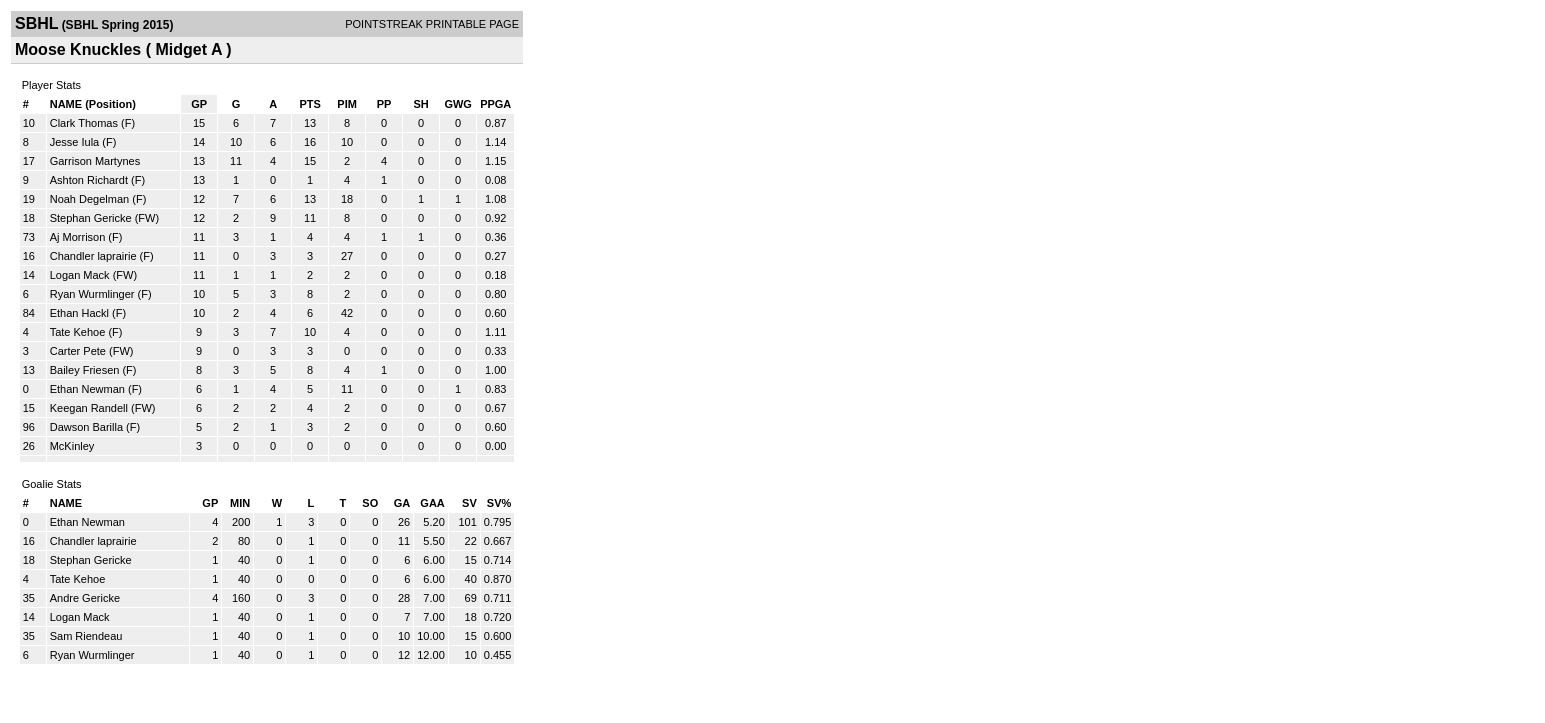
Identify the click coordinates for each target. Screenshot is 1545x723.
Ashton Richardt (89, 180)
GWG (458, 104)
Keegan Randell (89, 408)
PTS (309, 104)
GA (402, 503)
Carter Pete (78, 351)
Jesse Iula (75, 142)
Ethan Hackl (79, 313)
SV (469, 503)
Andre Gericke (85, 598)
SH (420, 104)
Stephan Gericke (91, 218)
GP (199, 104)
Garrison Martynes (95, 161)
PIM (347, 104)
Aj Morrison (78, 237)
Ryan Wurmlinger (92, 294)
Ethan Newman (87, 389)
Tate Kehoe (78, 332)
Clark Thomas (84, 123)
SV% (499, 503)
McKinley (72, 446)
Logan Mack (80, 275)
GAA (432, 503)
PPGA (495, 104)
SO (370, 503)
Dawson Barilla (86, 427)
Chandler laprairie (93, 256)
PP (384, 104)
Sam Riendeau (86, 636)
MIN (240, 503)
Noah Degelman (90, 199)
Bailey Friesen (85, 370)
